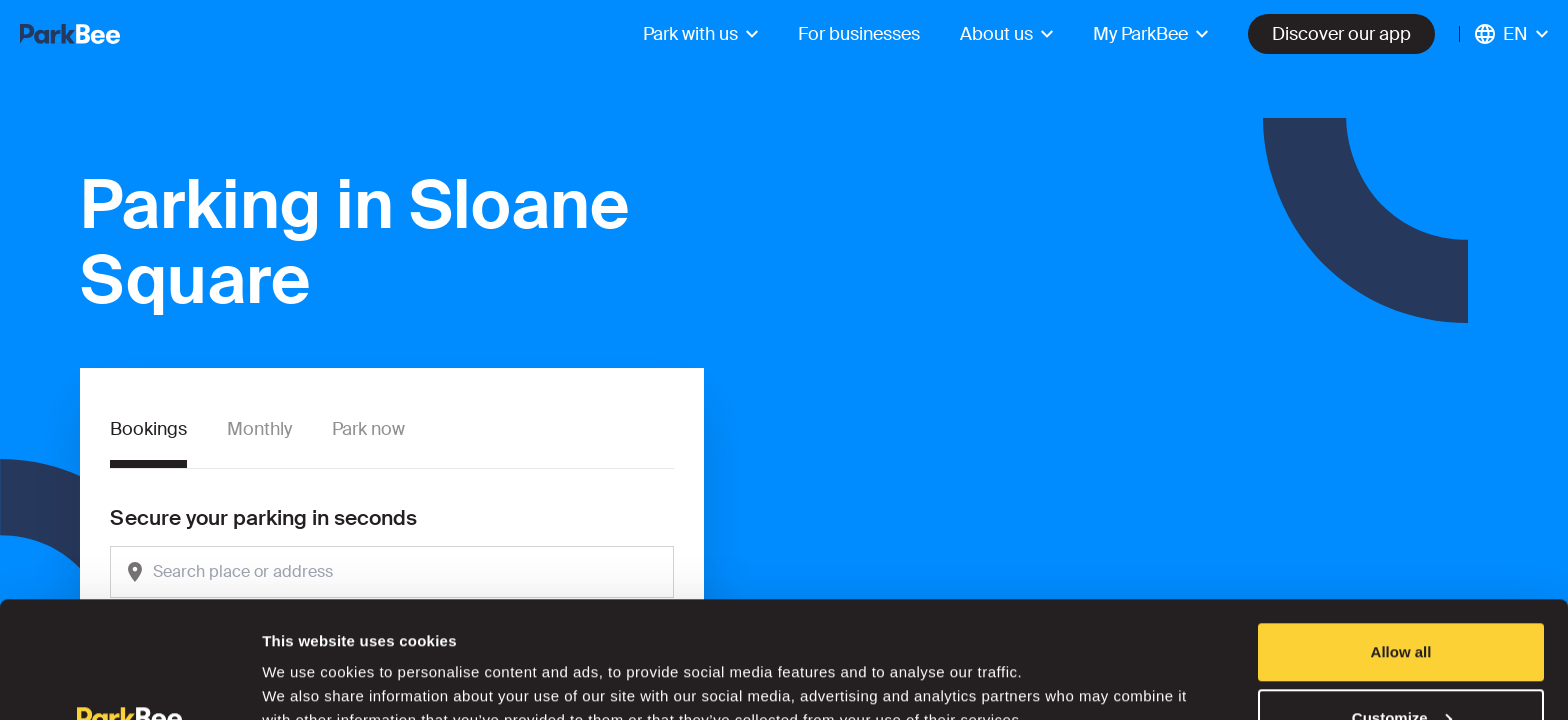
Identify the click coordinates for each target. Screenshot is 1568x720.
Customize (1402, 601)
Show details (308, 658)
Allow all (1401, 535)
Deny (1401, 666)
